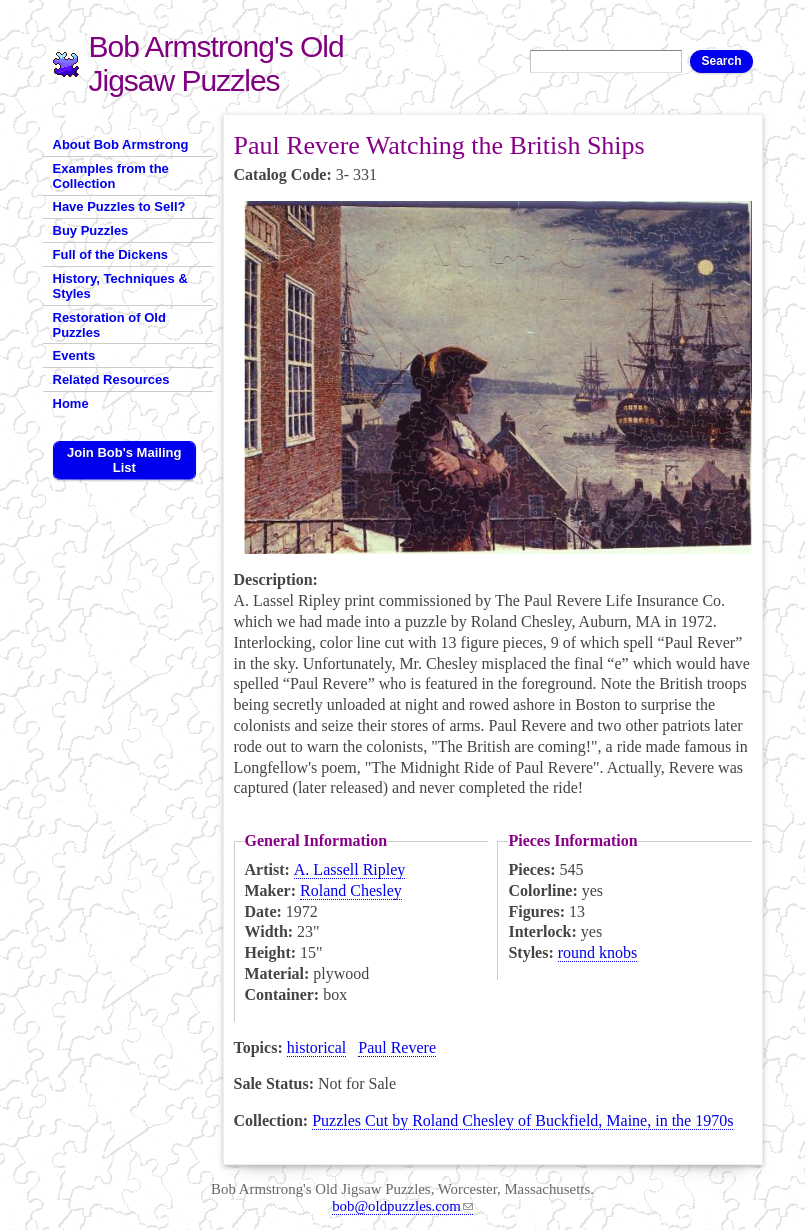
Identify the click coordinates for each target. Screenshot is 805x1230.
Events (74, 355)
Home (71, 403)
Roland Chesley (351, 890)
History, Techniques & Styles (120, 286)
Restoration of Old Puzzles (109, 325)
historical (317, 1047)
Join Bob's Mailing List (124, 460)
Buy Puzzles (91, 230)
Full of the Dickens (111, 254)
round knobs (598, 952)
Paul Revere (397, 1047)
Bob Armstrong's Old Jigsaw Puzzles (216, 63)
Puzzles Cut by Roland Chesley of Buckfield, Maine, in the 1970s (522, 1120)
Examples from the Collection (111, 176)
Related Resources (111, 379)
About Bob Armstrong (121, 144)
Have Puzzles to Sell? (119, 206)
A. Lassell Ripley (350, 869)
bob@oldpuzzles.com (402, 1206)
